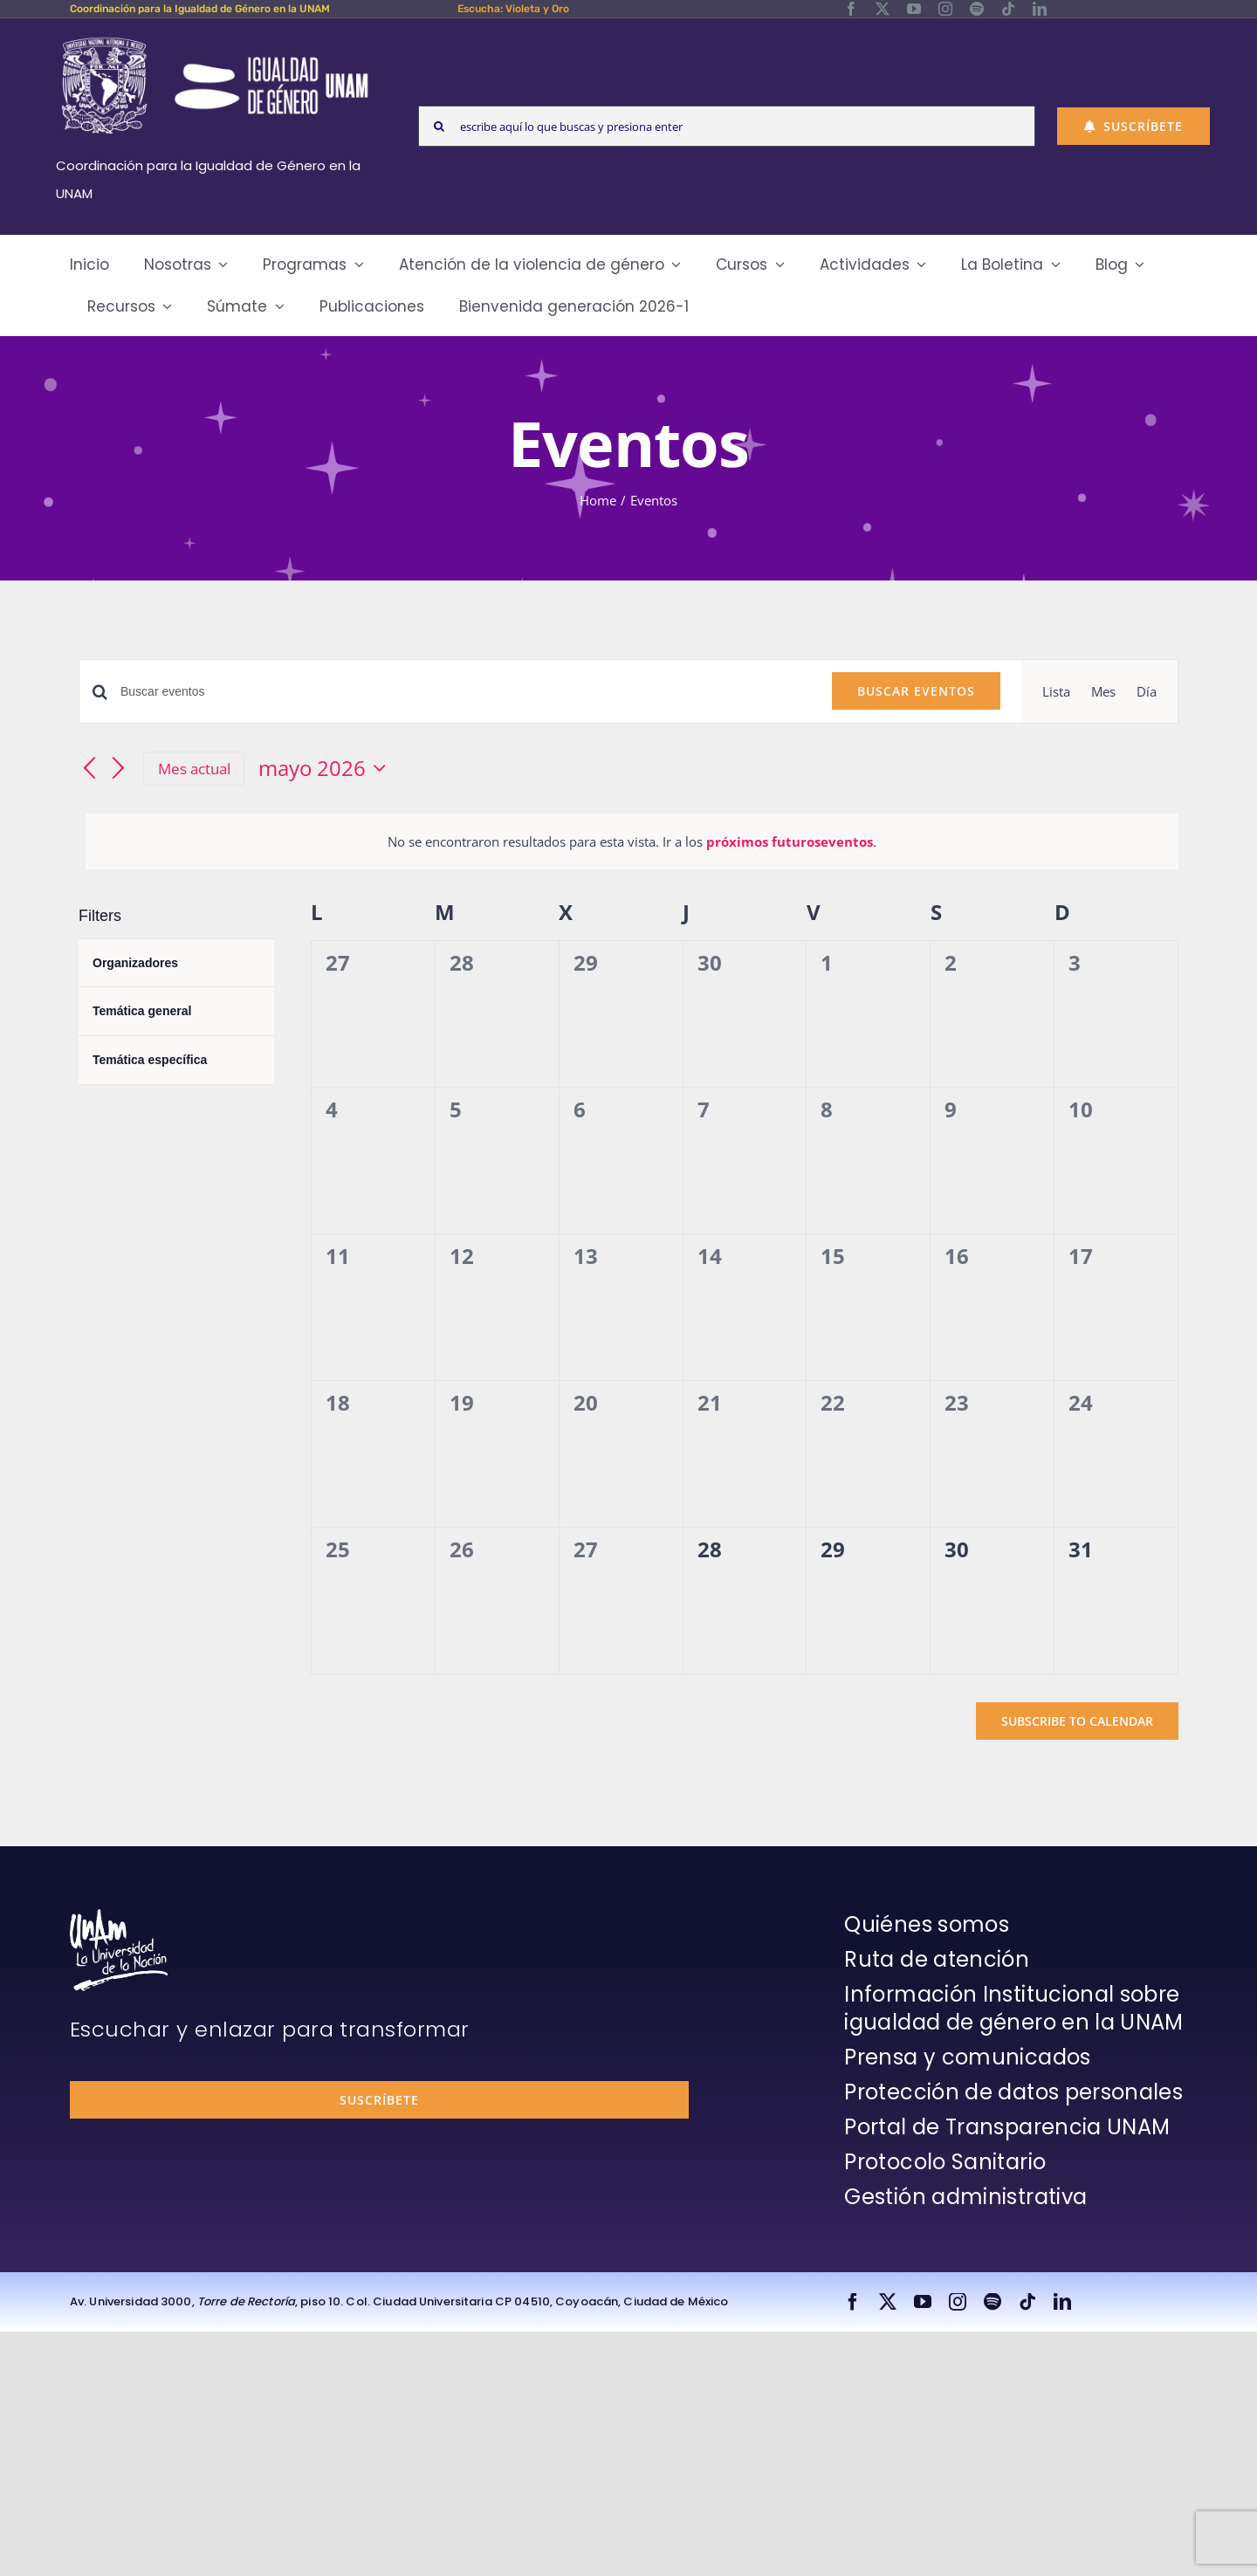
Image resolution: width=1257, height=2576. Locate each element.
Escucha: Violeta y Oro (513, 9)
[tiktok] (1008, 9)
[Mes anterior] (89, 769)
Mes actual (194, 769)
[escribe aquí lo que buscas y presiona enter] (726, 126)
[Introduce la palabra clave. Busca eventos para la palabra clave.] (465, 691)
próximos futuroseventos (789, 841)
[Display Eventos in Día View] (1147, 691)
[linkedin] (1040, 9)
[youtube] (914, 9)
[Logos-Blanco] (215, 38)
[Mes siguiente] (118, 769)
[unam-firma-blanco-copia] (119, 1915)
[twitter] (883, 9)
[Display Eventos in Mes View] (1103, 691)
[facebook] (851, 9)
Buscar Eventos (916, 691)
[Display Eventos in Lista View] (1056, 691)
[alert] (632, 841)
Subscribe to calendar (1077, 1721)
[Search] (438, 126)
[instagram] (945, 9)
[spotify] (977, 9)
